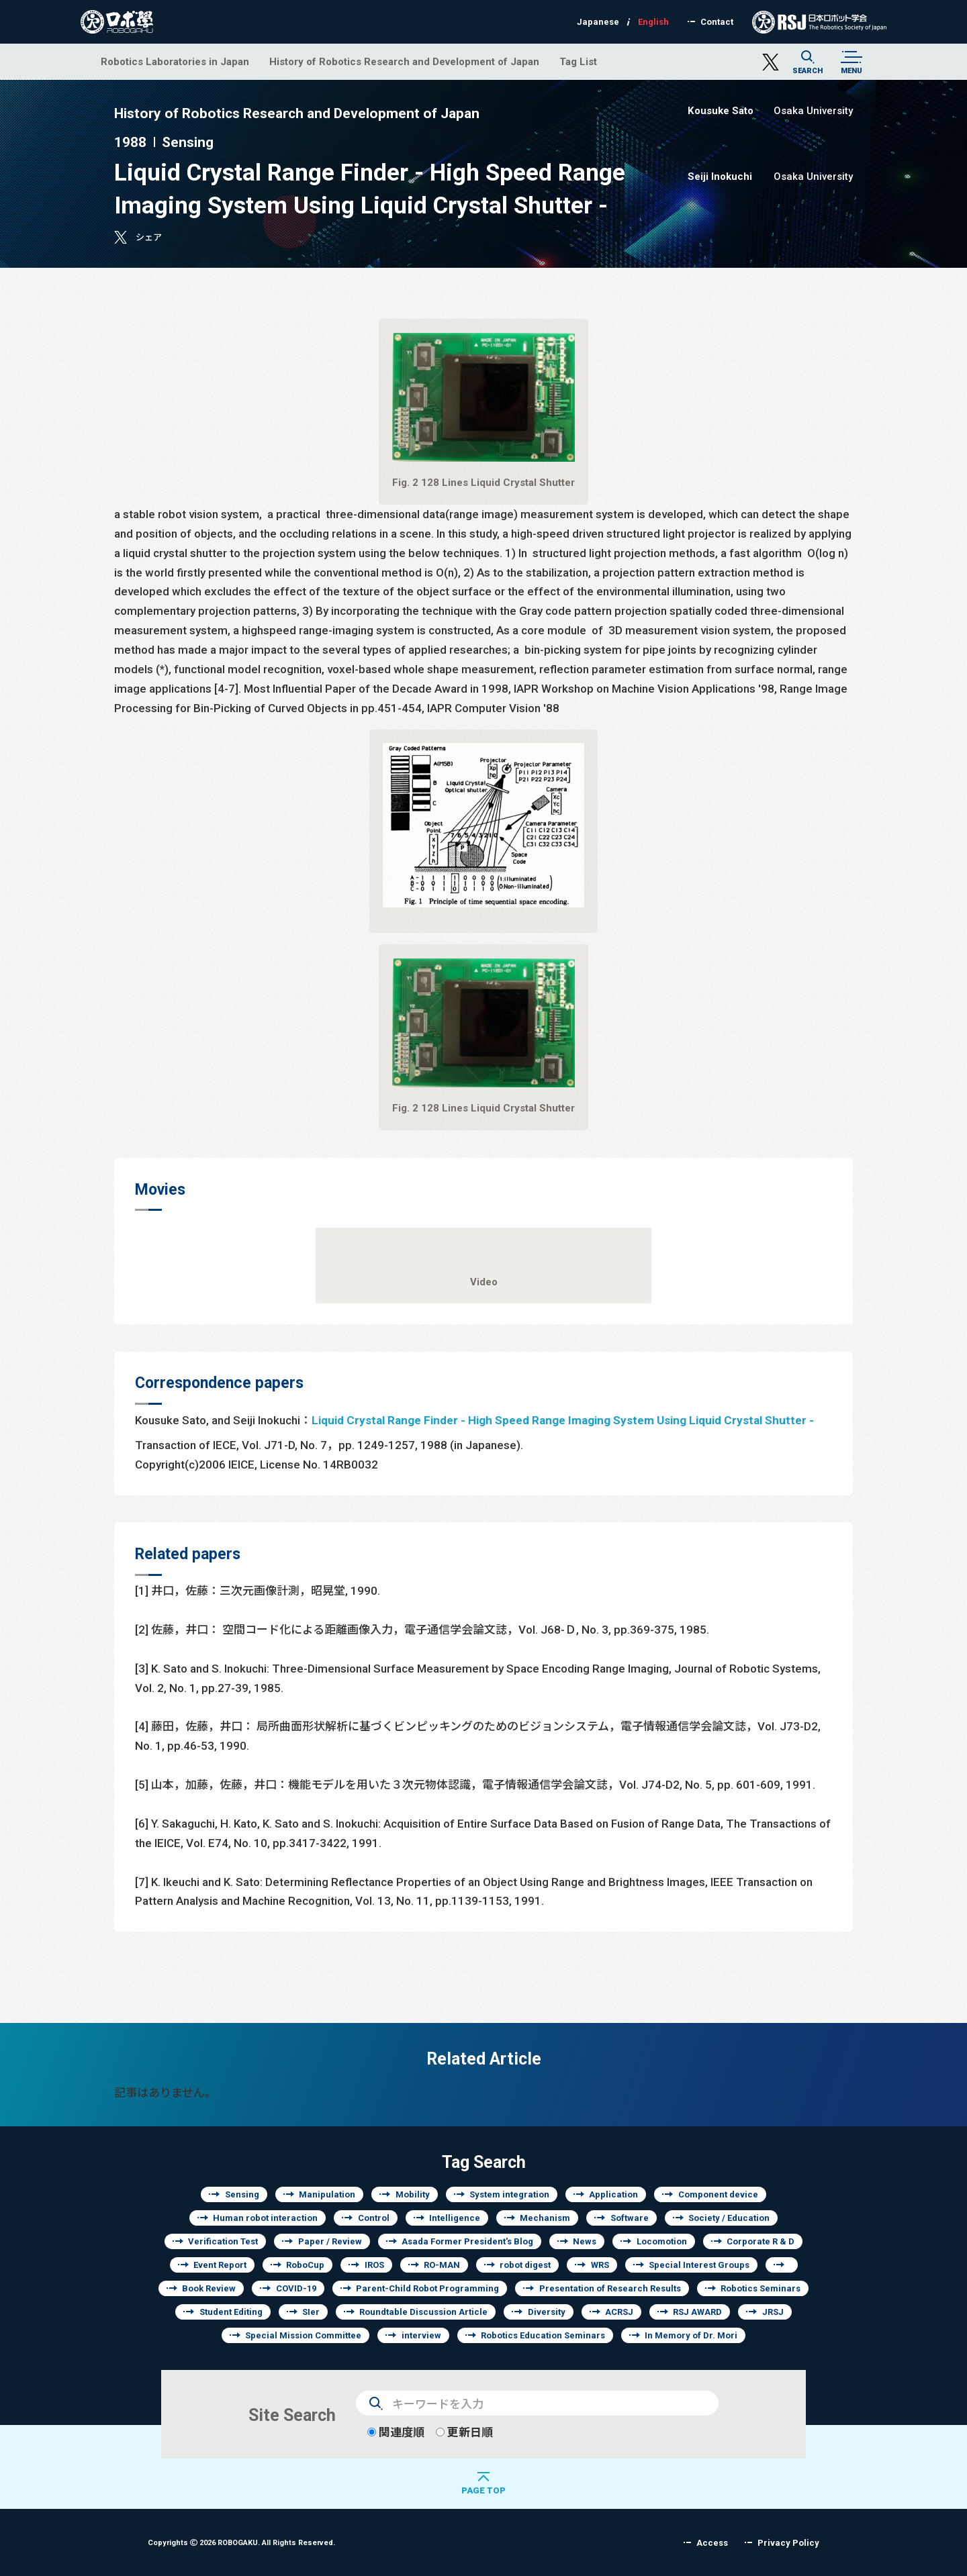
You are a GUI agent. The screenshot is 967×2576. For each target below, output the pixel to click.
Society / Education (729, 2218)
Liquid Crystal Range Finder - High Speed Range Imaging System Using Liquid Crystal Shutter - (563, 1420)
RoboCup (305, 2265)
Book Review (209, 2288)
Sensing (242, 2194)
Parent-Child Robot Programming (427, 2288)
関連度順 (395, 2432)
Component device (718, 2194)
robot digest (525, 2265)
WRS (600, 2265)
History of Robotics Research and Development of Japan (404, 61)
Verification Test (223, 2241)
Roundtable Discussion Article (423, 2312)
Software (629, 2218)
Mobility (413, 2194)
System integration (509, 2194)
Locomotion (662, 2241)
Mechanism (545, 2218)
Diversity (546, 2312)
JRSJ (773, 2312)
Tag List (578, 61)
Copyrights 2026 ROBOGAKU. (241, 2542)
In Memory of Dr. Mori (691, 2335)
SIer (311, 2312)
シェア (149, 237)
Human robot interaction (265, 2218)
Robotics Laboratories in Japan (175, 61)
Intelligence (454, 2218)
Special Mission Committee (303, 2335)
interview (421, 2335)
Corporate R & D (760, 2241)
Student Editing (231, 2312)
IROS (374, 2265)
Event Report (219, 2265)
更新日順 (464, 2432)
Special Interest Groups (699, 2265)
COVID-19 (296, 2288)
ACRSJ (619, 2312)
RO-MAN (442, 2265)
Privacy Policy (788, 2542)
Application (613, 2194)
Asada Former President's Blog (467, 2241)
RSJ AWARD (697, 2312)
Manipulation (327, 2194)
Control (373, 2218)
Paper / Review (330, 2241)
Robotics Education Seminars (543, 2335)
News (584, 2241)
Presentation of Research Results (610, 2288)
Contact (716, 21)
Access (712, 2542)
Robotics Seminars (760, 2288)
